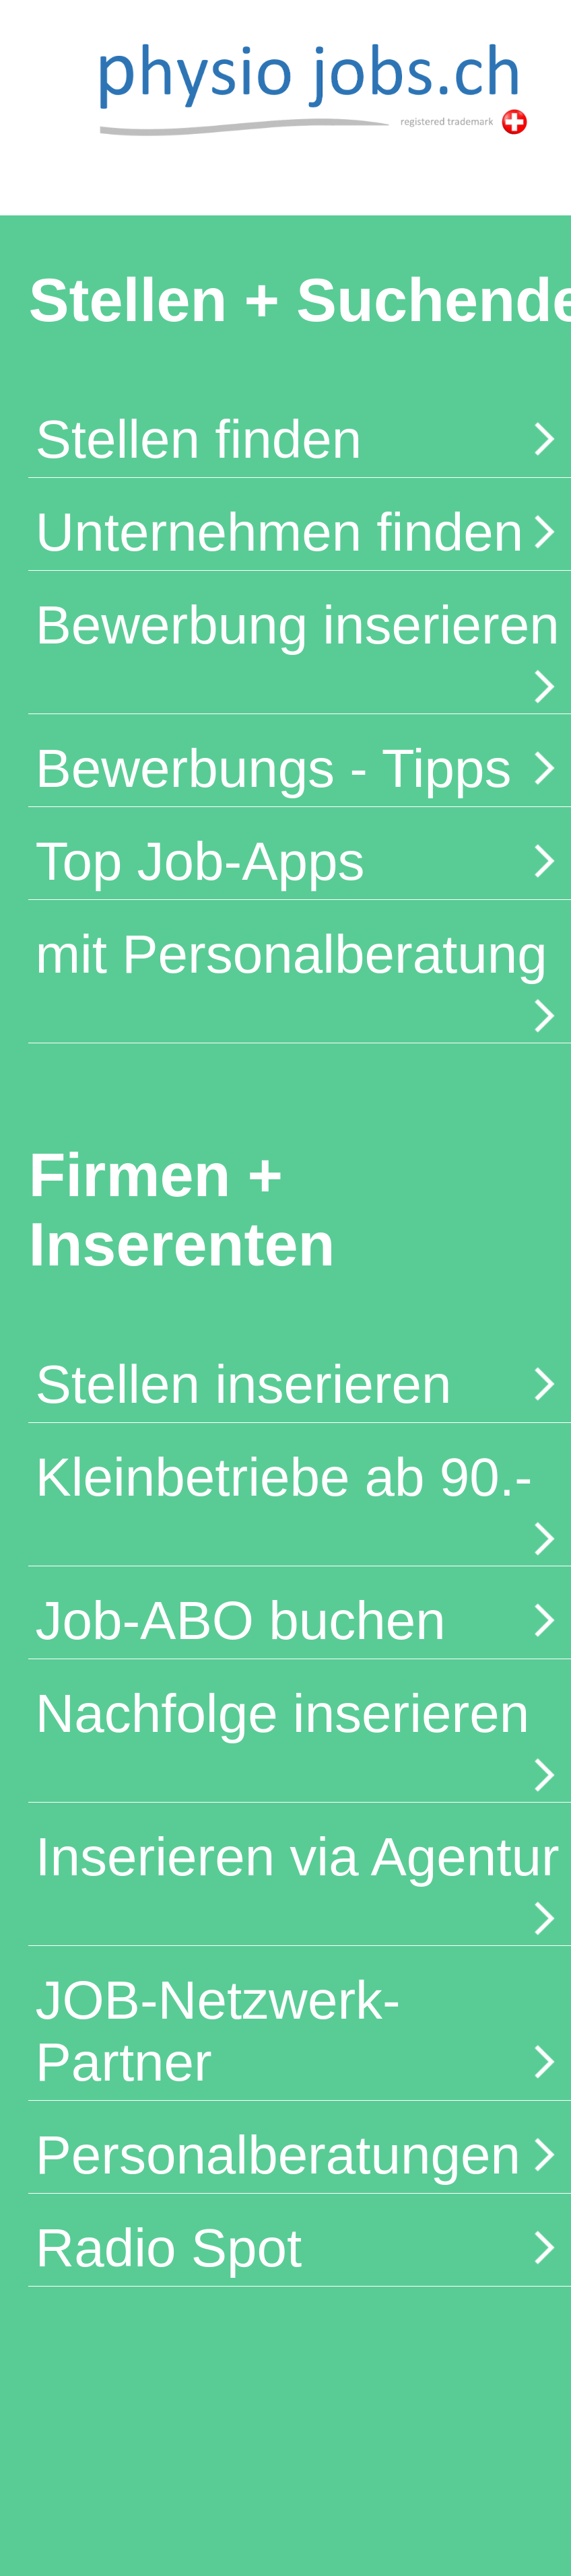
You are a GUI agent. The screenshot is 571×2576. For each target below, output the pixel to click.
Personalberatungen (299, 2155)
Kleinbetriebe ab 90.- (299, 1503)
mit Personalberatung (299, 980)
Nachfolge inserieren (299, 1739)
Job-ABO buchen (299, 1620)
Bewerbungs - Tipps (299, 768)
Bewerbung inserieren (299, 651)
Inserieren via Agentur (299, 1883)
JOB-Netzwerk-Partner (299, 2031)
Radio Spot (299, 2248)
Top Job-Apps (299, 861)
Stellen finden (299, 439)
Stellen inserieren (299, 1384)
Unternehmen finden (299, 532)
